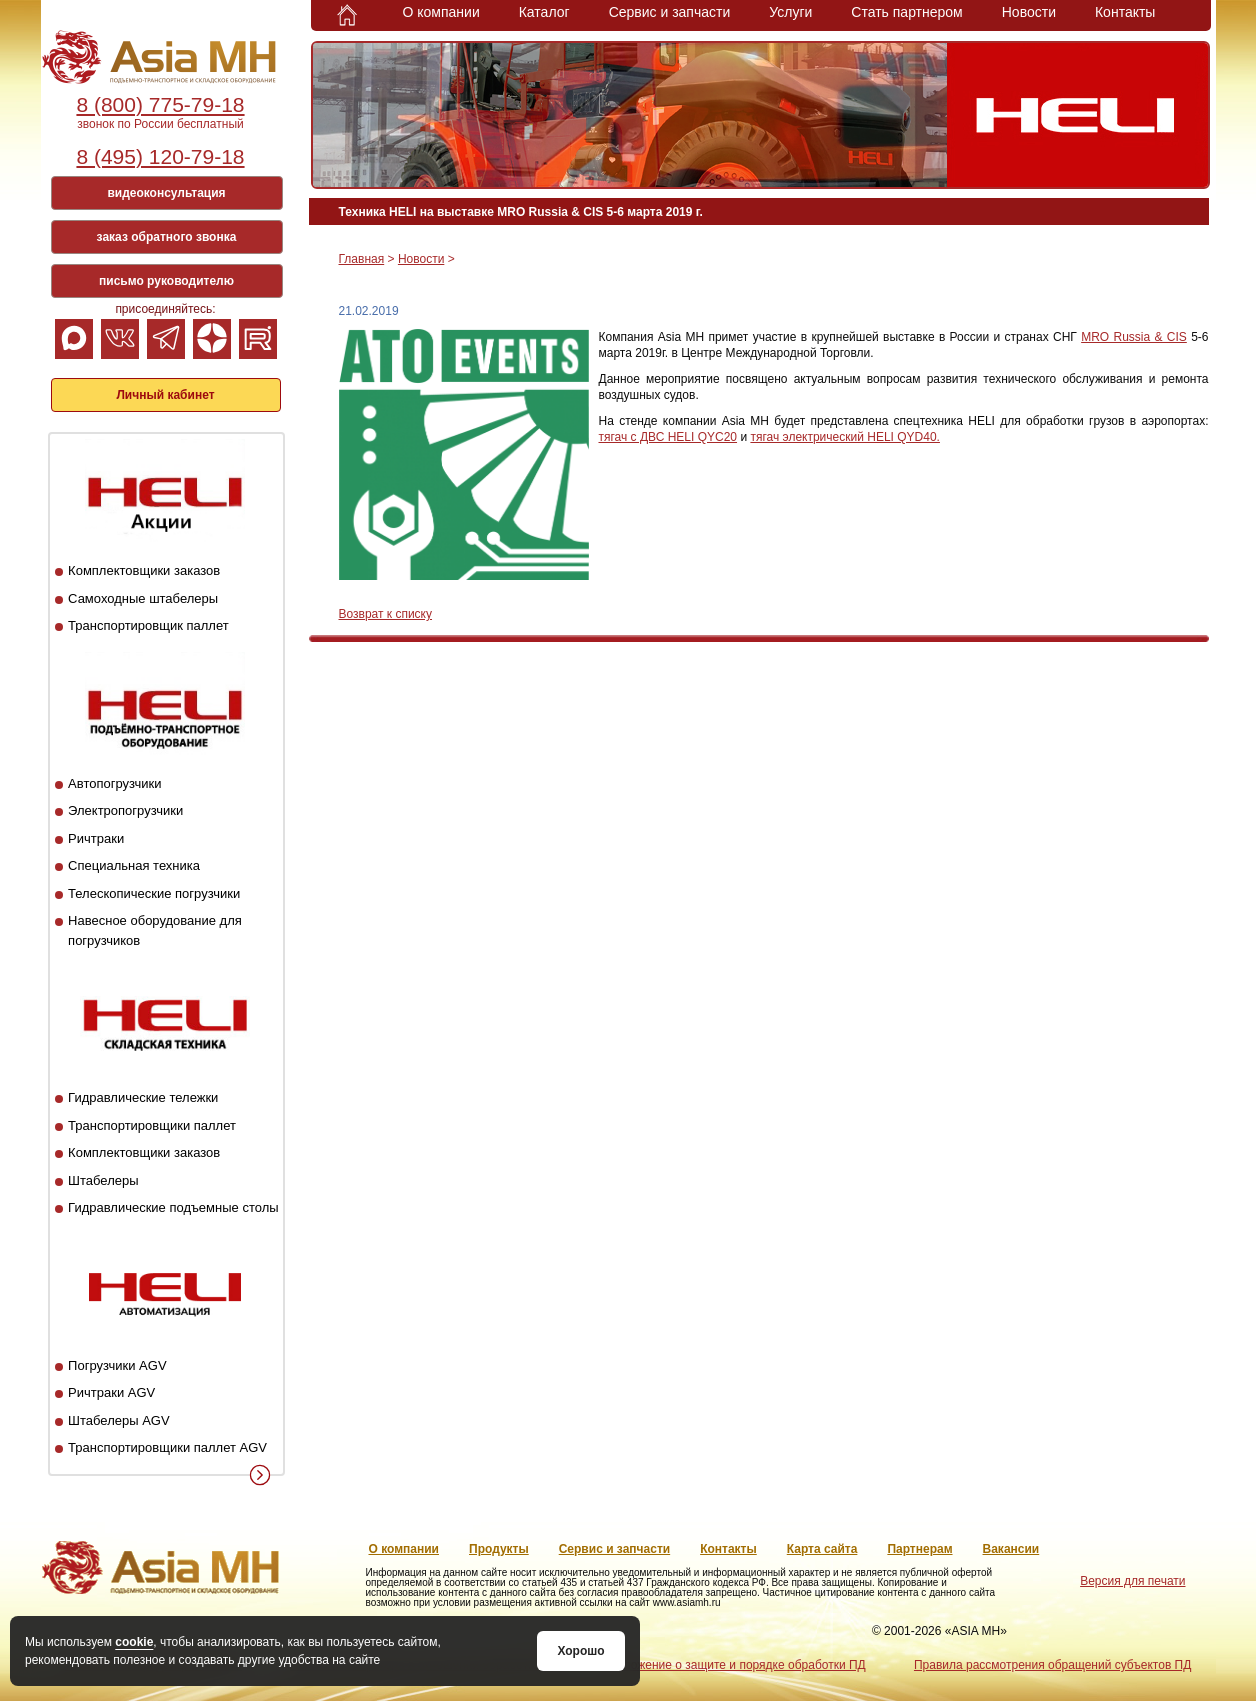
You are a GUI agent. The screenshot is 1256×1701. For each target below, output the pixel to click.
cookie (134, 1642)
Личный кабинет (165, 395)
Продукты (499, 1549)
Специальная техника (134, 865)
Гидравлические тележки (143, 1097)
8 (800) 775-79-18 (160, 104)
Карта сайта (822, 1549)
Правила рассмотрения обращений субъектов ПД (1052, 1665)
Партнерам (919, 1549)
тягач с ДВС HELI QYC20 (668, 437)
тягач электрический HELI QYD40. (845, 437)
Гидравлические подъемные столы (173, 1207)
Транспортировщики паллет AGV (167, 1447)
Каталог (544, 12)
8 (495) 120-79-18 (160, 156)
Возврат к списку (386, 614)
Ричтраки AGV (111, 1392)
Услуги (790, 12)
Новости (1029, 12)
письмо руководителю (166, 281)
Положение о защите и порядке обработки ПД (736, 1665)
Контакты (1125, 12)
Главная (362, 259)
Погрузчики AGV (117, 1365)
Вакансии (1011, 1549)
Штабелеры (103, 1180)
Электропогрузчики (125, 810)
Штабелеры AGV (119, 1420)
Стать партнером (906, 12)
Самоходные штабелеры (143, 598)
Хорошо (580, 1651)
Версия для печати (1132, 1581)
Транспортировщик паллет (148, 625)
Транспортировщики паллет (152, 1125)
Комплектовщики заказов (144, 570)
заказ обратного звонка (167, 237)
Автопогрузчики (114, 783)
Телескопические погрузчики (154, 893)
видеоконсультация (166, 193)
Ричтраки (96, 838)
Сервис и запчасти (670, 12)
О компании (441, 12)
